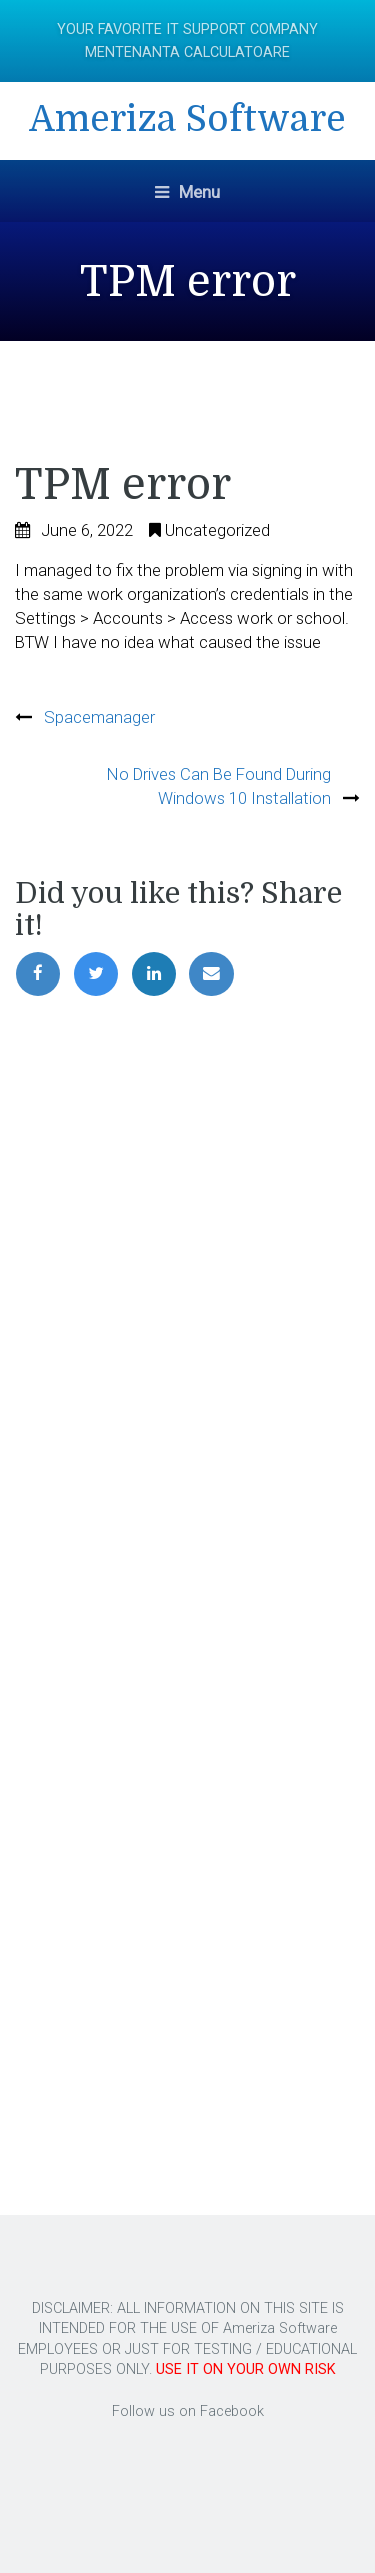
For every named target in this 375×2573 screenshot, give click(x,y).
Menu (187, 192)
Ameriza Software (187, 119)
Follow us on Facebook (188, 2411)
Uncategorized (217, 530)
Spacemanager (99, 717)
